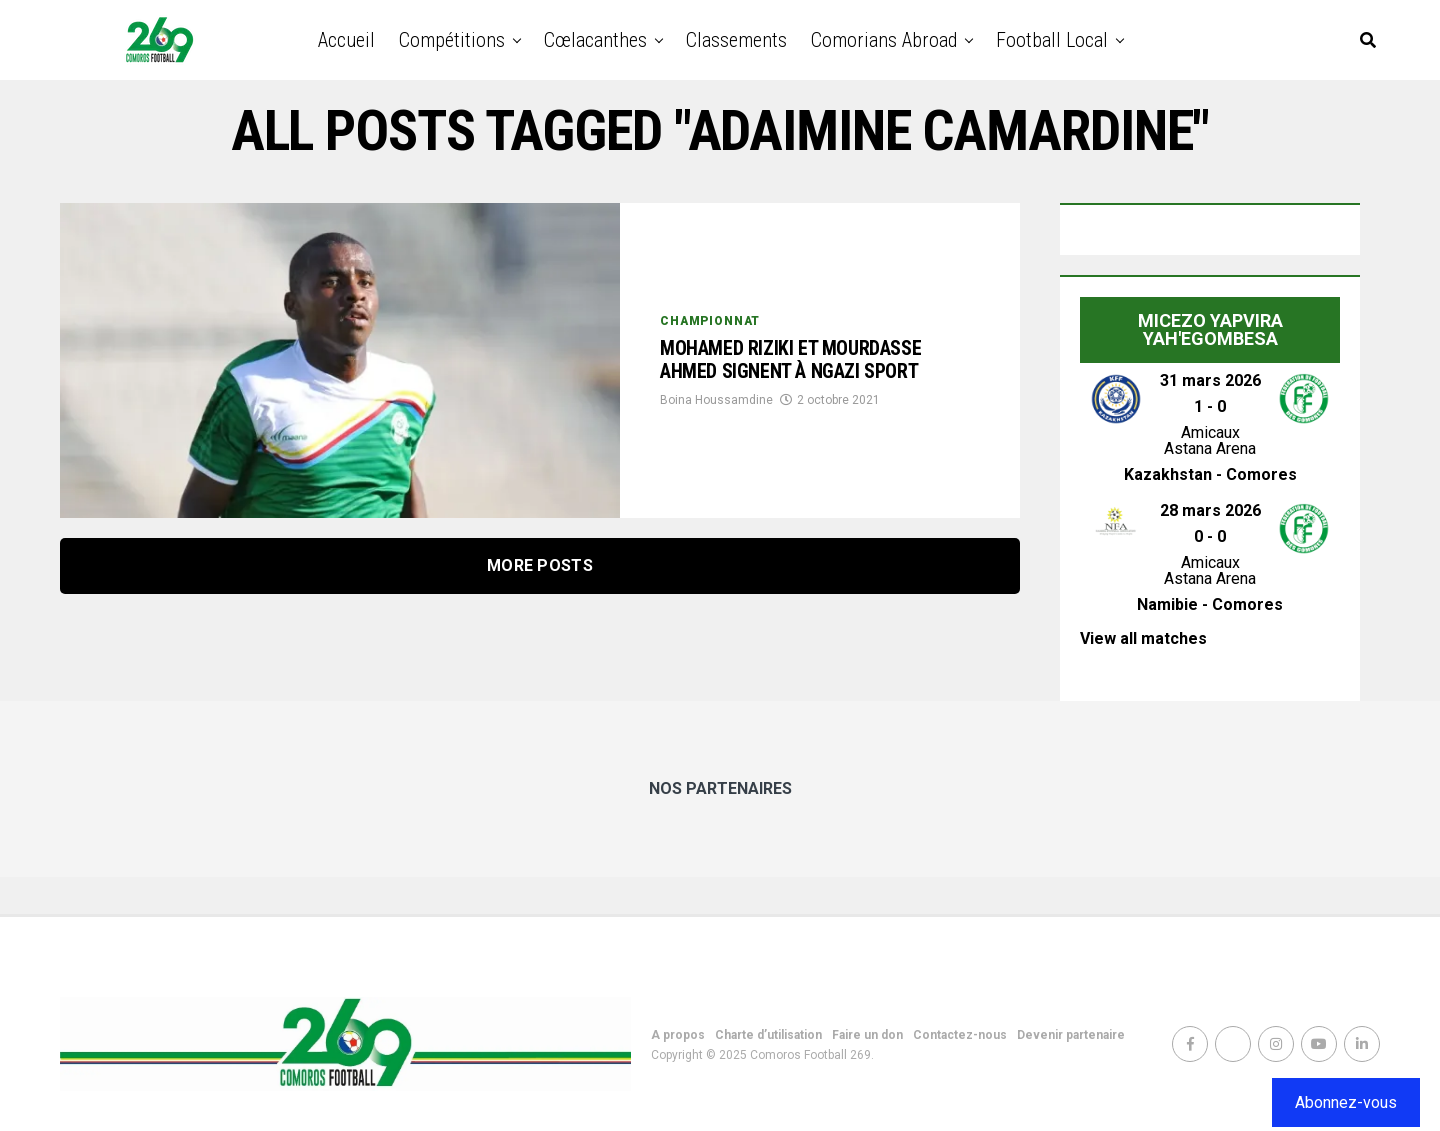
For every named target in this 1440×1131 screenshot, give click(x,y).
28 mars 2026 (1210, 510)
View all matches (1143, 638)
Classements (736, 40)
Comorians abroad (884, 40)
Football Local (1052, 40)
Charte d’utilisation (768, 1035)
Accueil (346, 40)
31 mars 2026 (1210, 380)
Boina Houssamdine (716, 425)
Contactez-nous (960, 1035)
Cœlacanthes (595, 40)
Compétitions (452, 40)
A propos (678, 1035)
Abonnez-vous (1346, 1102)
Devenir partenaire (1071, 1035)
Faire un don (867, 1035)
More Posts (540, 565)
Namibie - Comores (1210, 604)
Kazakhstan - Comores (1210, 474)
